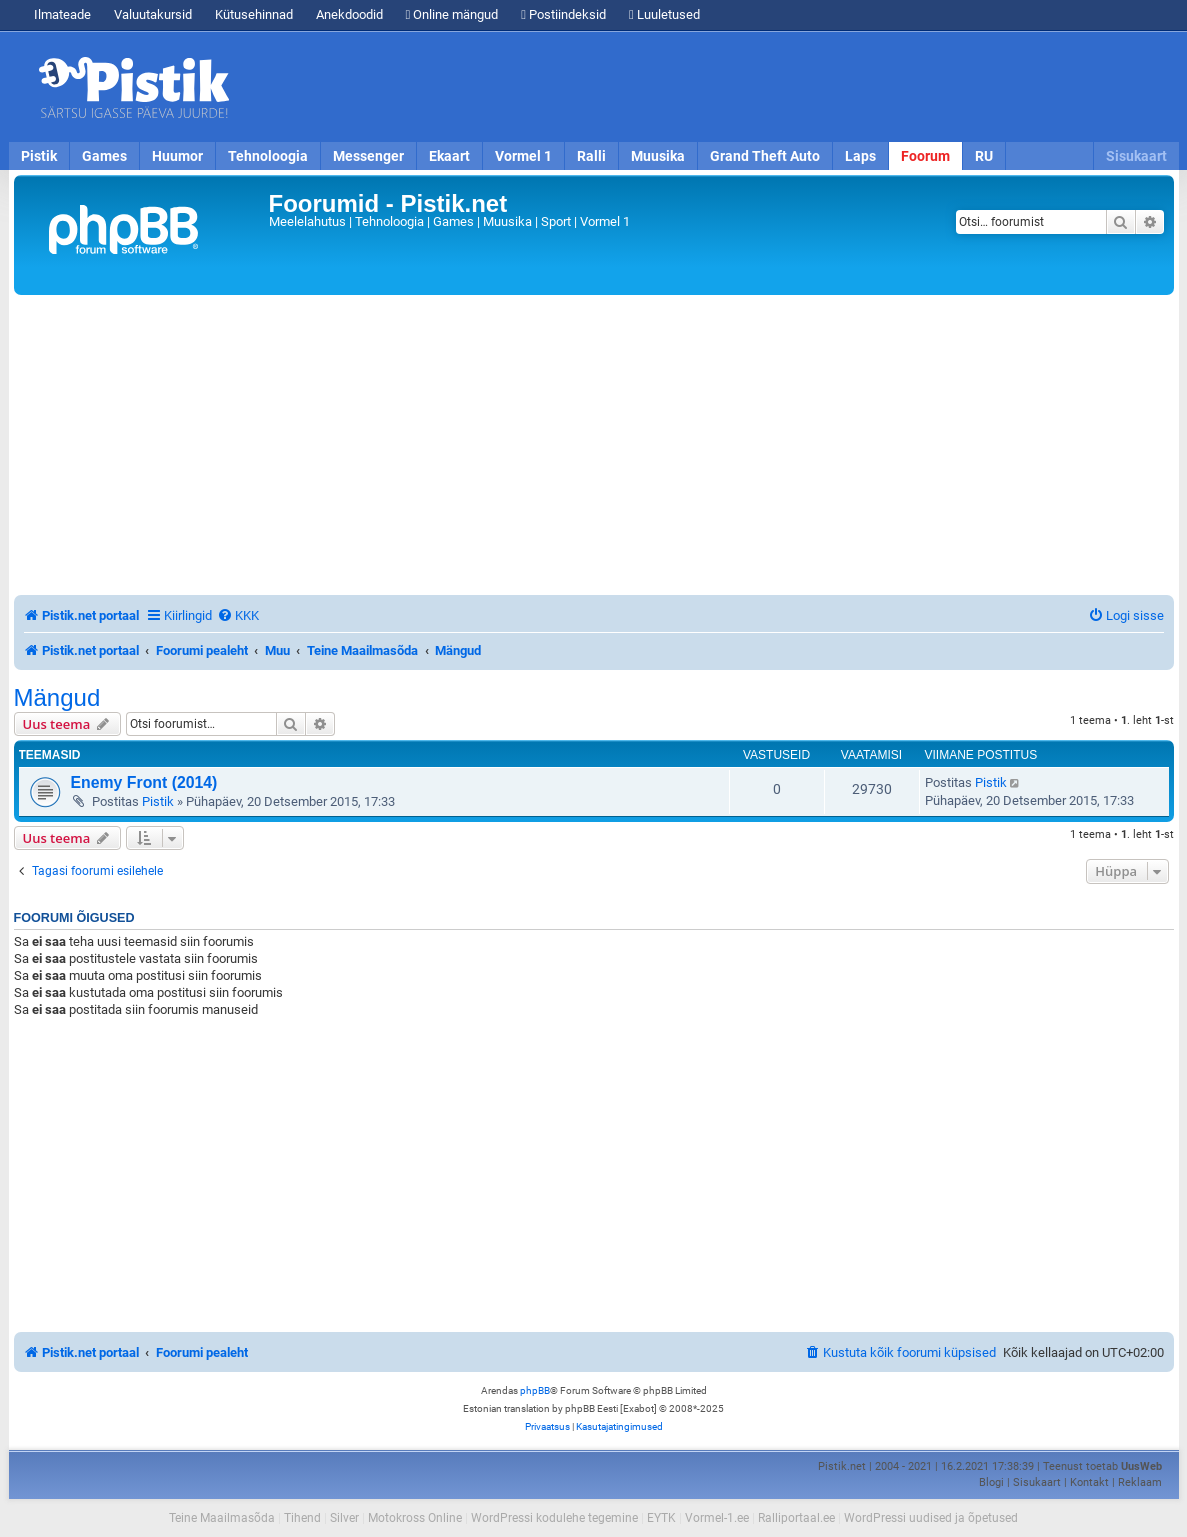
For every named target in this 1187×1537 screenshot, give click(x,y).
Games (104, 156)
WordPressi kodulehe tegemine (554, 1518)
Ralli (591, 156)
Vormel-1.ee (717, 1518)
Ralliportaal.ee (796, 1518)
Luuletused (664, 14)
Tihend (302, 1518)
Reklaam (1140, 1482)
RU (984, 156)
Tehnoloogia (268, 156)
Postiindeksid (563, 14)
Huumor (177, 156)
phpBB (535, 1390)
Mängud (57, 698)
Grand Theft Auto (765, 156)
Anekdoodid (349, 14)
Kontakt (1089, 1482)
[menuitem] (238, 615)
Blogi (991, 1482)
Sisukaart (1136, 156)
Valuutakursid (153, 14)
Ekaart (449, 156)
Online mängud (452, 14)
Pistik (39, 156)
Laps (860, 156)
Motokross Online (415, 1518)
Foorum (925, 156)
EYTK (661, 1518)
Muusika (658, 156)
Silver (344, 1518)
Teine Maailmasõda (222, 1518)
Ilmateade (62, 14)
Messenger (368, 156)
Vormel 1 (523, 156)
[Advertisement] (709, 87)
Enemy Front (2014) (144, 782)
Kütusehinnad (254, 14)
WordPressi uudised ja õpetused (931, 1518)
